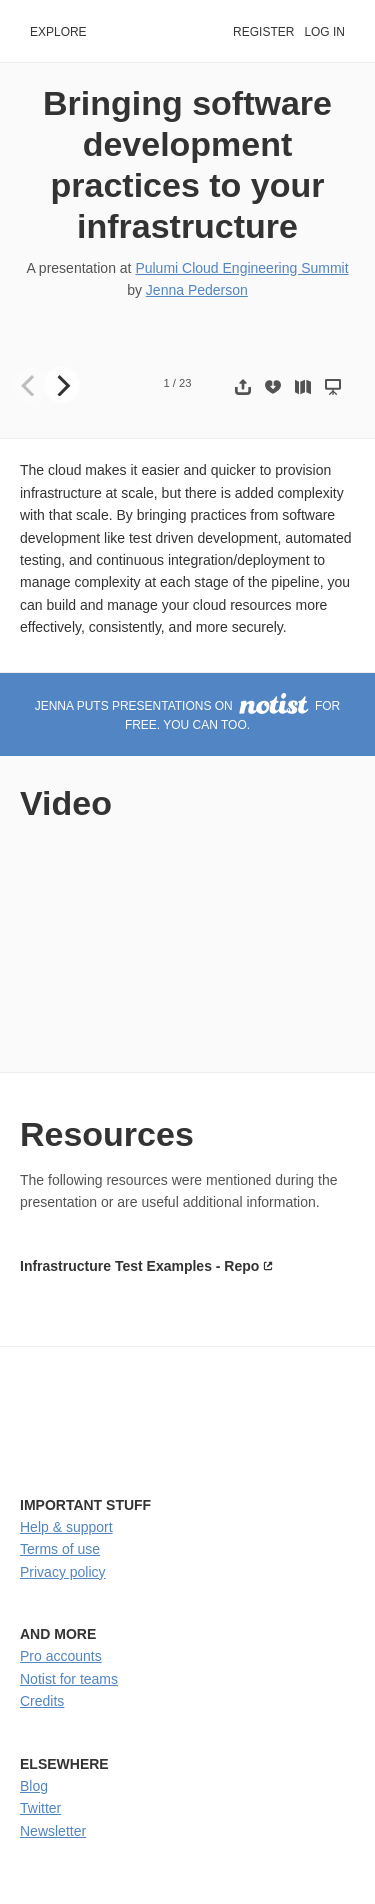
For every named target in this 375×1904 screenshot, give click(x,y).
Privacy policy (63, 1572)
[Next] (62, 385)
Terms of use (60, 1549)
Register (263, 32)
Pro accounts (61, 1656)
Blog (34, 1786)
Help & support (66, 1527)
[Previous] (30, 385)
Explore (58, 32)
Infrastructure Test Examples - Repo (139, 1266)
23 (185, 383)
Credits (42, 1701)
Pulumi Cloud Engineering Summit (241, 268)
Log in (324, 32)
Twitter (40, 1808)
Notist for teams (69, 1679)
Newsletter (53, 1831)
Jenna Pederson (197, 290)
